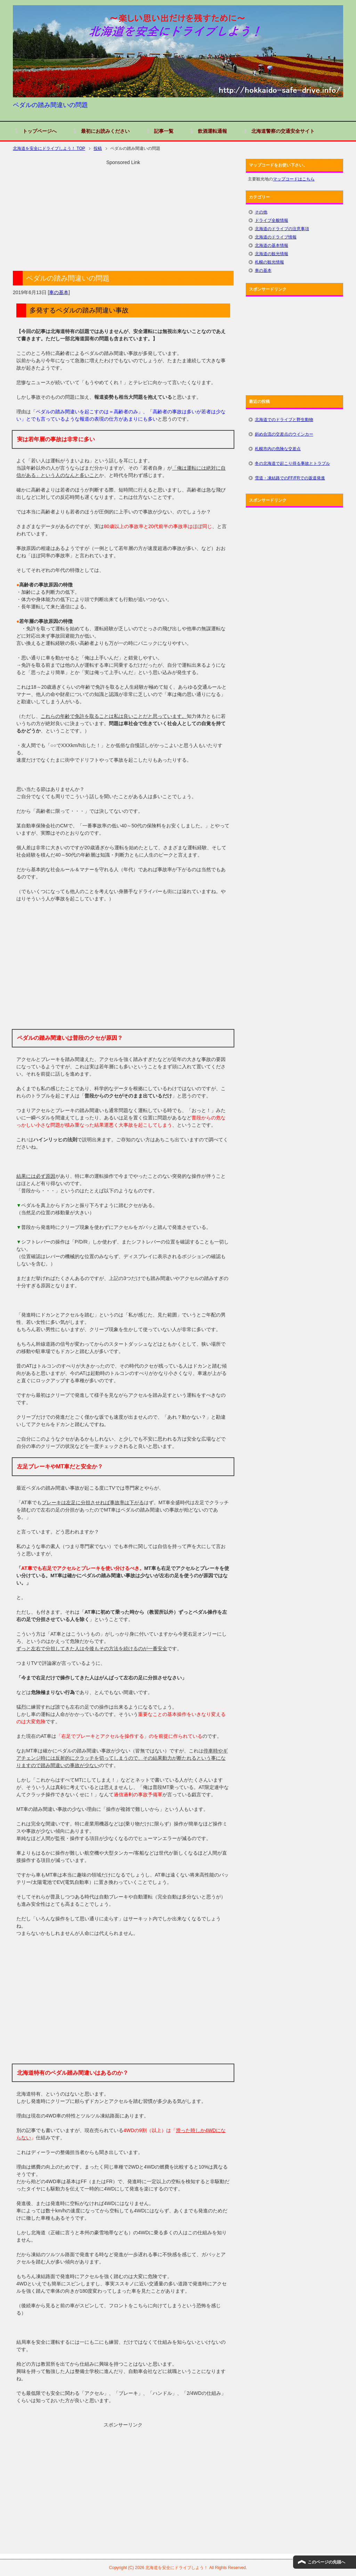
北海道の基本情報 (271, 245)
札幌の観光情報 (269, 262)
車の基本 (58, 292)
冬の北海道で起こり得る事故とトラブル (292, 463)
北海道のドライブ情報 (276, 237)
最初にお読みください (105, 131)
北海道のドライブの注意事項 (282, 228)
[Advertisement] (123, 215)
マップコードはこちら (294, 179)
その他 (261, 212)
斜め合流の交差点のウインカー (284, 434)
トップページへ (40, 131)
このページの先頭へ (326, 2562)
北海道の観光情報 (271, 253)
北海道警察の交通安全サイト (283, 131)
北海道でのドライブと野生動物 (284, 419)
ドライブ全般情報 (271, 220)
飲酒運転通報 (212, 131)
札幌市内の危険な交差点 (278, 448)
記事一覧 (163, 131)
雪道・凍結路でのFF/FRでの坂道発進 (290, 478)
